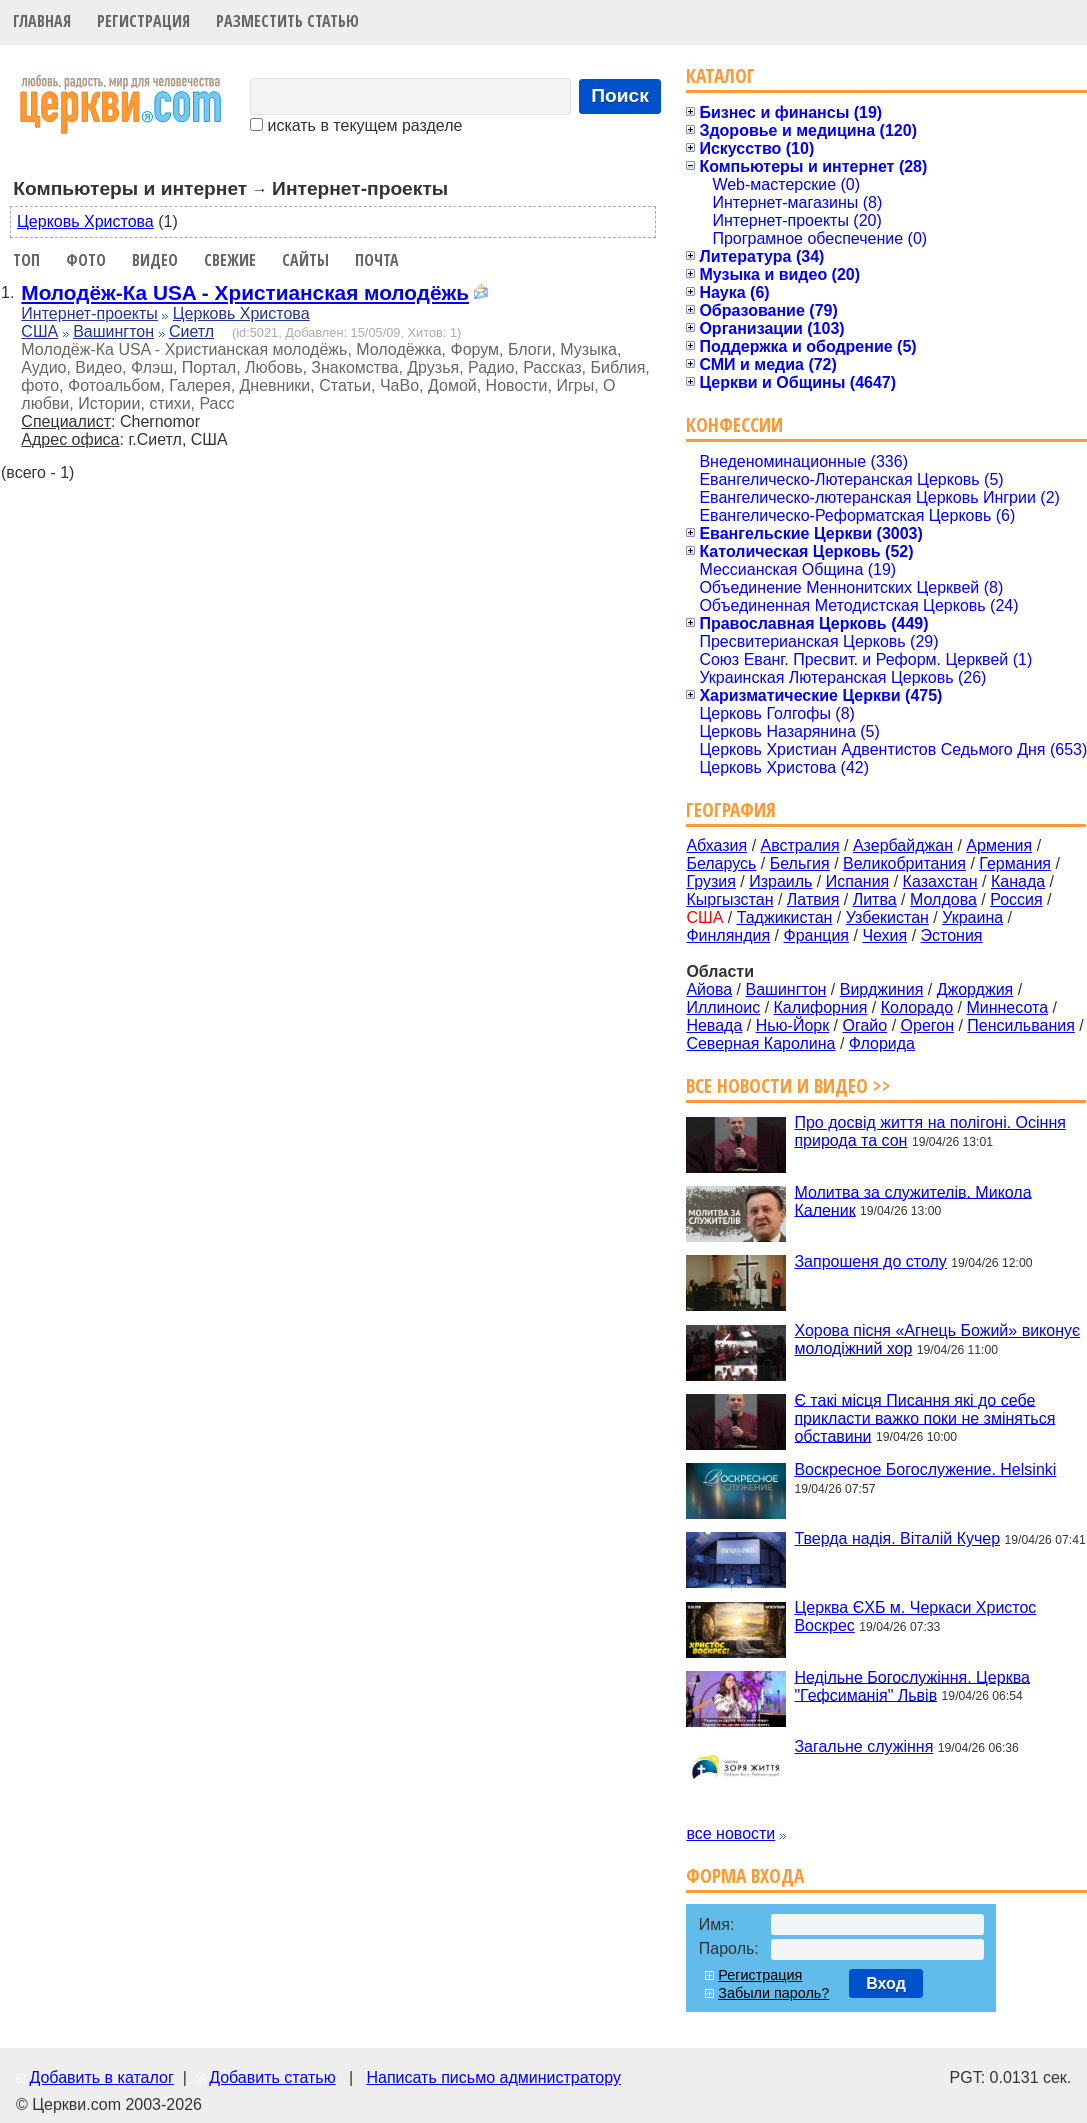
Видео (155, 260)
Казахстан (940, 881)
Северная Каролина (760, 1043)
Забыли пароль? (773, 1993)
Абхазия (716, 845)
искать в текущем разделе (356, 125)
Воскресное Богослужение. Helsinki (925, 1469)
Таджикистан (785, 917)
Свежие (230, 260)
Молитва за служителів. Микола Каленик (912, 1200)
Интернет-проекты (89, 313)
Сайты (305, 260)
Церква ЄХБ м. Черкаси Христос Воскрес (915, 1616)
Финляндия (728, 935)
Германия (1015, 863)
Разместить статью (287, 21)
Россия (1016, 899)
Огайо (865, 1025)
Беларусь (721, 863)
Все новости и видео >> (788, 1085)
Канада (1018, 881)
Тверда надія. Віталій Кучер (897, 1538)
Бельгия (800, 863)
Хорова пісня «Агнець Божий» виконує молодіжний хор (937, 1339)
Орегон (927, 1025)
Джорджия (975, 989)
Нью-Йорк (793, 1025)
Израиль (780, 881)
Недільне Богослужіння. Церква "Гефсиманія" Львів (911, 1685)
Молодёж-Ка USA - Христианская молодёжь (245, 292)
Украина (972, 917)
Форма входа (745, 1875)
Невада (714, 1025)
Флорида (882, 1043)
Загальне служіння (863, 1746)
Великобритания (904, 863)
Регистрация (143, 21)
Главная (42, 21)
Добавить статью (272, 2077)
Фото (86, 260)
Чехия (884, 935)
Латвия (813, 899)
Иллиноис (723, 1007)
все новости (730, 1833)
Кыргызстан (729, 899)
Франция (816, 935)
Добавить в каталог (101, 2077)
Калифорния (821, 1007)
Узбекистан (887, 917)
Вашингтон (113, 331)
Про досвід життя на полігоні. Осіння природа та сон (930, 1131)
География (731, 809)
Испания (858, 881)
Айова (709, 989)
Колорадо (917, 1007)
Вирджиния (882, 989)
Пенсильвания (1021, 1025)
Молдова (943, 899)
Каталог (720, 75)
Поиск (620, 95)
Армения (999, 845)
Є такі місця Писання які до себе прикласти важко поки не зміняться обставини (924, 1417)
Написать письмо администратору (493, 2077)
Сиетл (191, 331)
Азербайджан (903, 845)
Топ (26, 260)
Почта (377, 260)
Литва (875, 899)
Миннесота (1007, 1007)
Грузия (710, 881)
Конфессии (734, 424)
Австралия (800, 845)
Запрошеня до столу (870, 1261)
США (39, 331)
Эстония (952, 935)
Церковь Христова (85, 221)
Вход (886, 1983)
